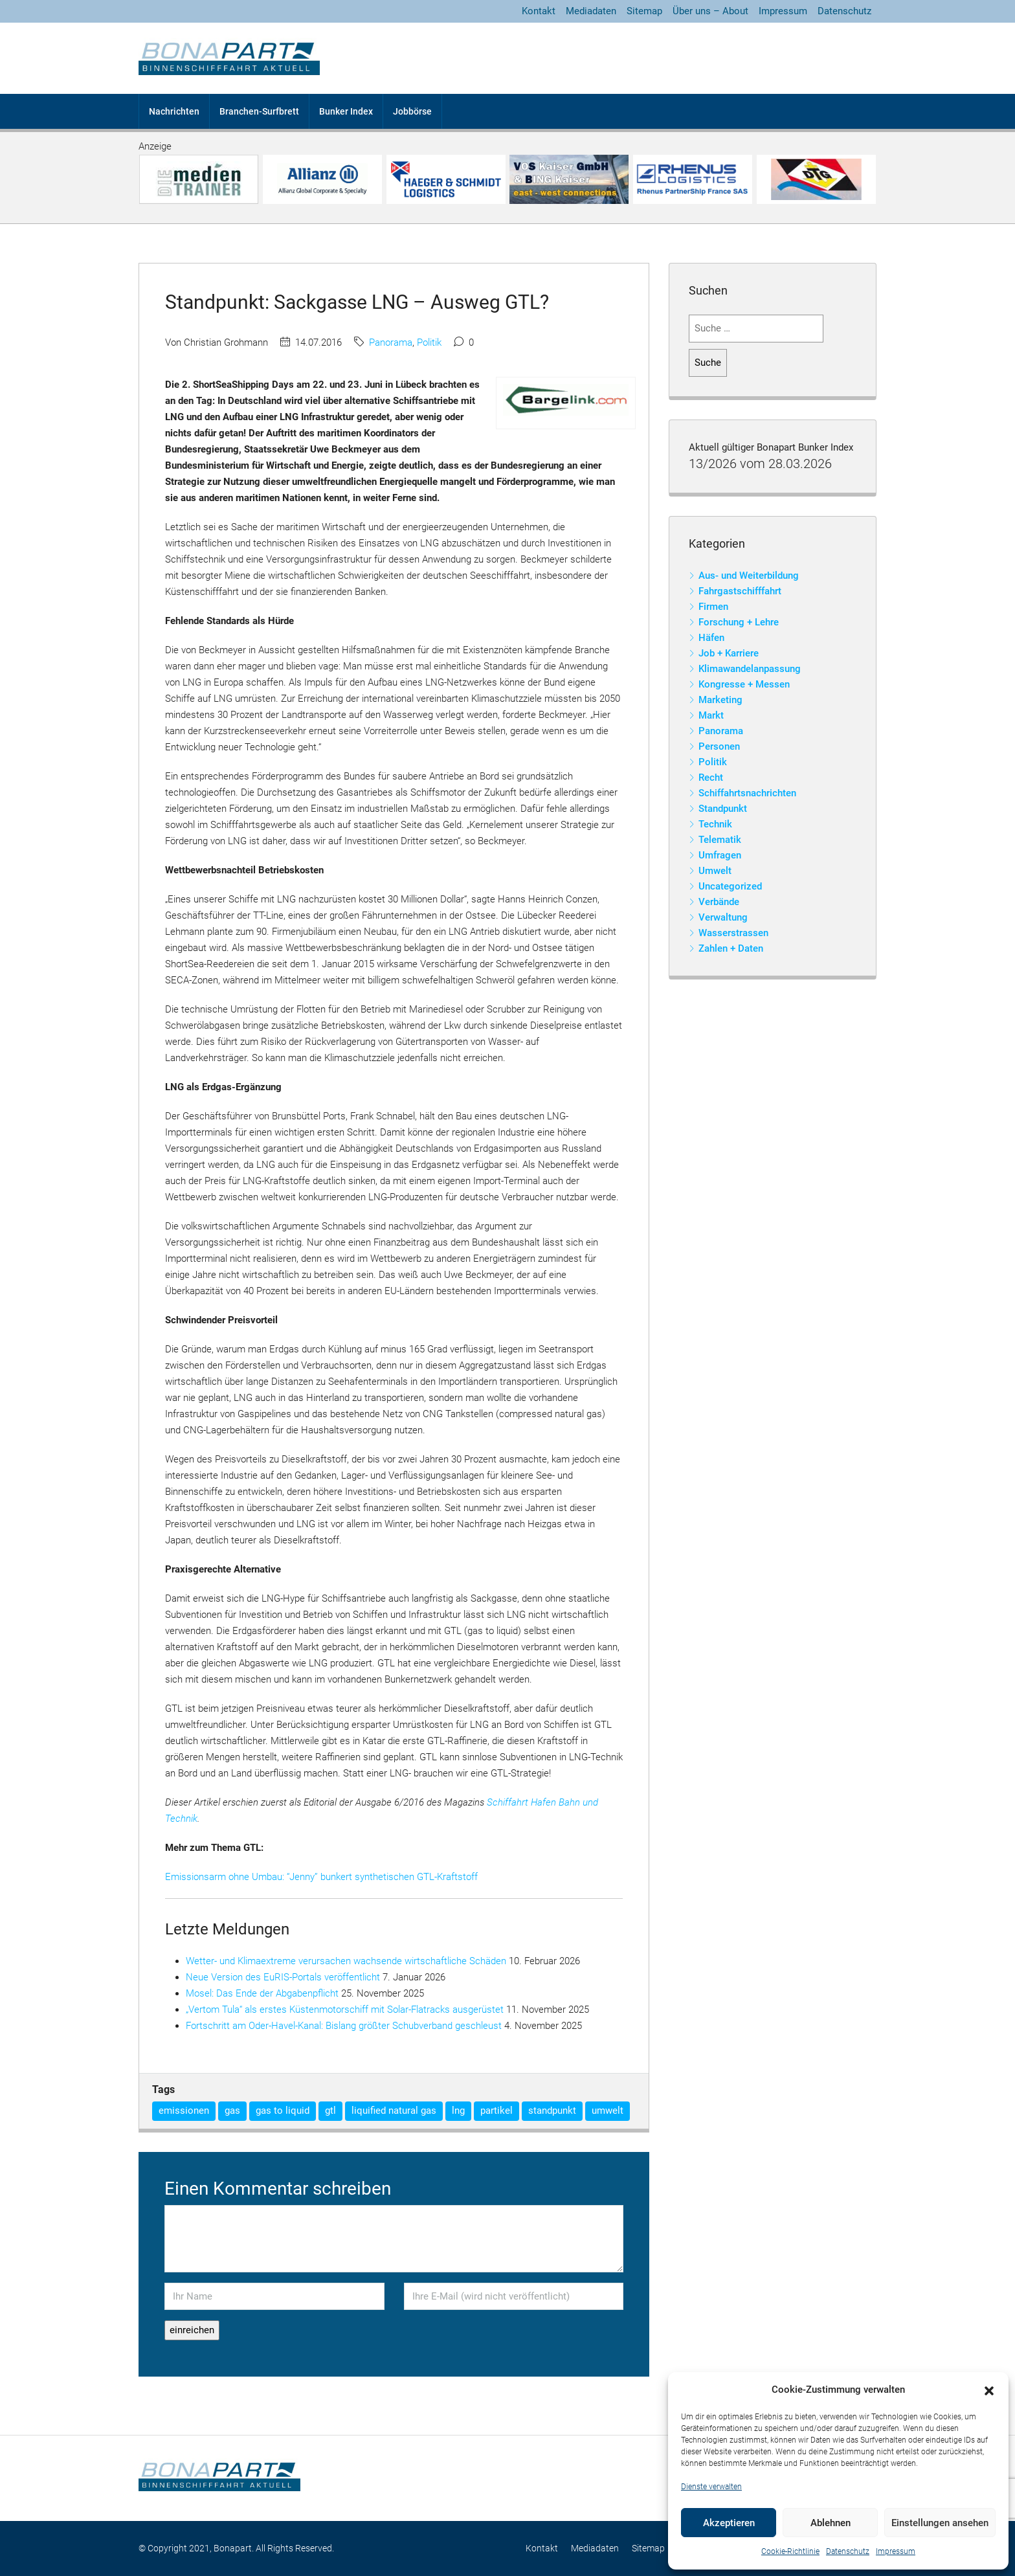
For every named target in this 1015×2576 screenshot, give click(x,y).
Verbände (718, 902)
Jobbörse (412, 111)
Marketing (720, 700)
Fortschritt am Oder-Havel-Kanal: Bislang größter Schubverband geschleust (344, 2026)
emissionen (184, 2110)
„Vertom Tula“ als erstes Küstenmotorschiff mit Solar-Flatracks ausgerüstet (345, 2009)
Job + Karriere (728, 653)
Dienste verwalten (711, 2486)
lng (458, 2110)
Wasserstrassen (733, 933)
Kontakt (538, 11)
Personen (719, 746)
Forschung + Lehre (738, 622)
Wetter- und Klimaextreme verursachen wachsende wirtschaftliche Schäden (346, 1961)
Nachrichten (174, 111)
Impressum (895, 2551)
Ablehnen (830, 2523)
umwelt (607, 2110)
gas (232, 2110)
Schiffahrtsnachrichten (747, 793)
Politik (429, 342)
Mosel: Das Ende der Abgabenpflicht (262, 1993)
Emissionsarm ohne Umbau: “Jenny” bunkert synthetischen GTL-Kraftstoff (321, 1877)
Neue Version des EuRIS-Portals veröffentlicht (283, 1977)
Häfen (711, 638)
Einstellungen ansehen (939, 2523)
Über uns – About (710, 11)
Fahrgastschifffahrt (739, 591)
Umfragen (719, 855)
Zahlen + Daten (730, 948)
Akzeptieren (729, 2523)
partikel (496, 2110)
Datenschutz (847, 2551)
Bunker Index (346, 111)
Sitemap (644, 11)
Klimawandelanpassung (749, 669)
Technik (715, 824)
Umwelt (714, 871)
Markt (711, 715)
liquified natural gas (393, 2110)
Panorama (390, 342)
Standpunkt (722, 808)
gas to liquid (282, 2110)
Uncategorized (730, 886)
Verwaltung (723, 917)
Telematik (719, 840)
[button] (989, 2390)
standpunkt (552, 2110)
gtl (330, 2110)
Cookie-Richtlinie (790, 2551)
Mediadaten (591, 11)
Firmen (713, 606)
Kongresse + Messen (744, 684)
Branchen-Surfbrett (259, 111)
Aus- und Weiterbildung (748, 575)
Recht (710, 777)
